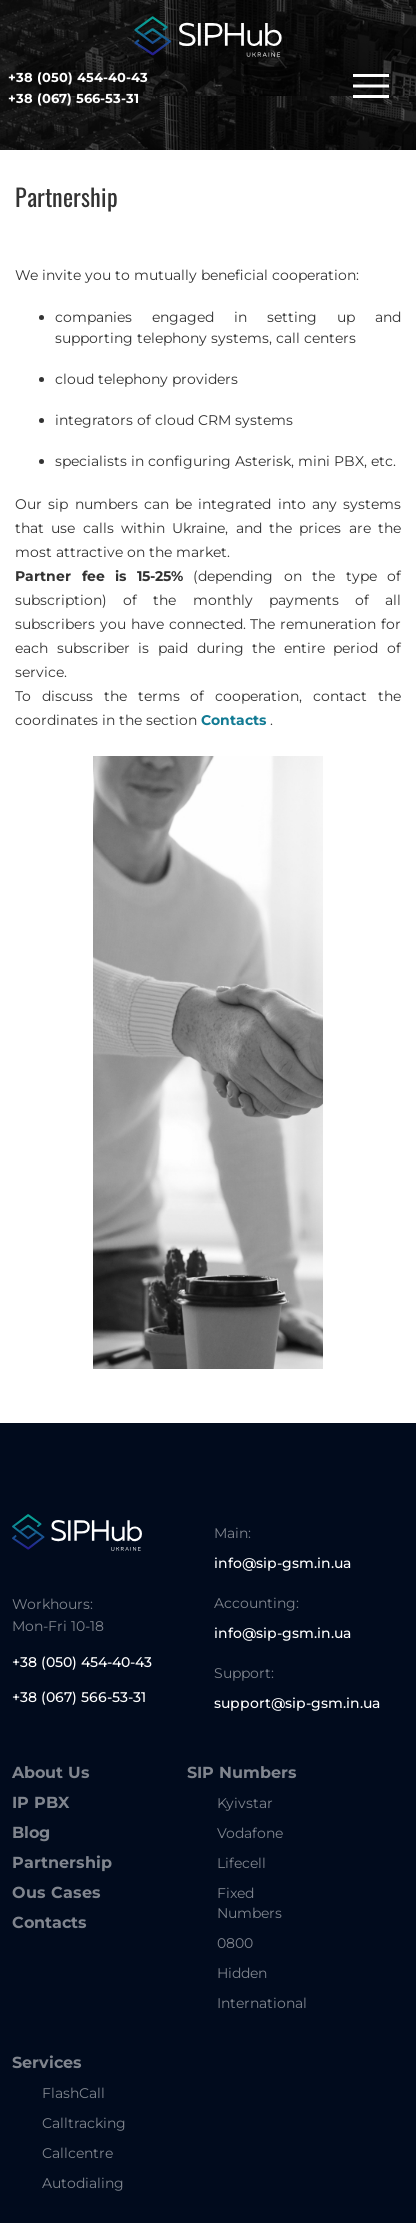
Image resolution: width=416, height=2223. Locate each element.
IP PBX (40, 1802)
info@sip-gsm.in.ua (282, 1563)
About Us (51, 1772)
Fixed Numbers (249, 1903)
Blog (31, 1832)
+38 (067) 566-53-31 (73, 98)
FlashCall (73, 2093)
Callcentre (77, 2153)
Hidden (242, 1973)
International (262, 2003)
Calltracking (84, 2123)
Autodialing (83, 2183)
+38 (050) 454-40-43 (78, 77)
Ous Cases (56, 1892)
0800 (235, 1943)
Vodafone (250, 1833)
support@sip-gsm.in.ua (297, 1703)
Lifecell (241, 1863)
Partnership (62, 1862)
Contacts (233, 720)
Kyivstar (245, 1803)
